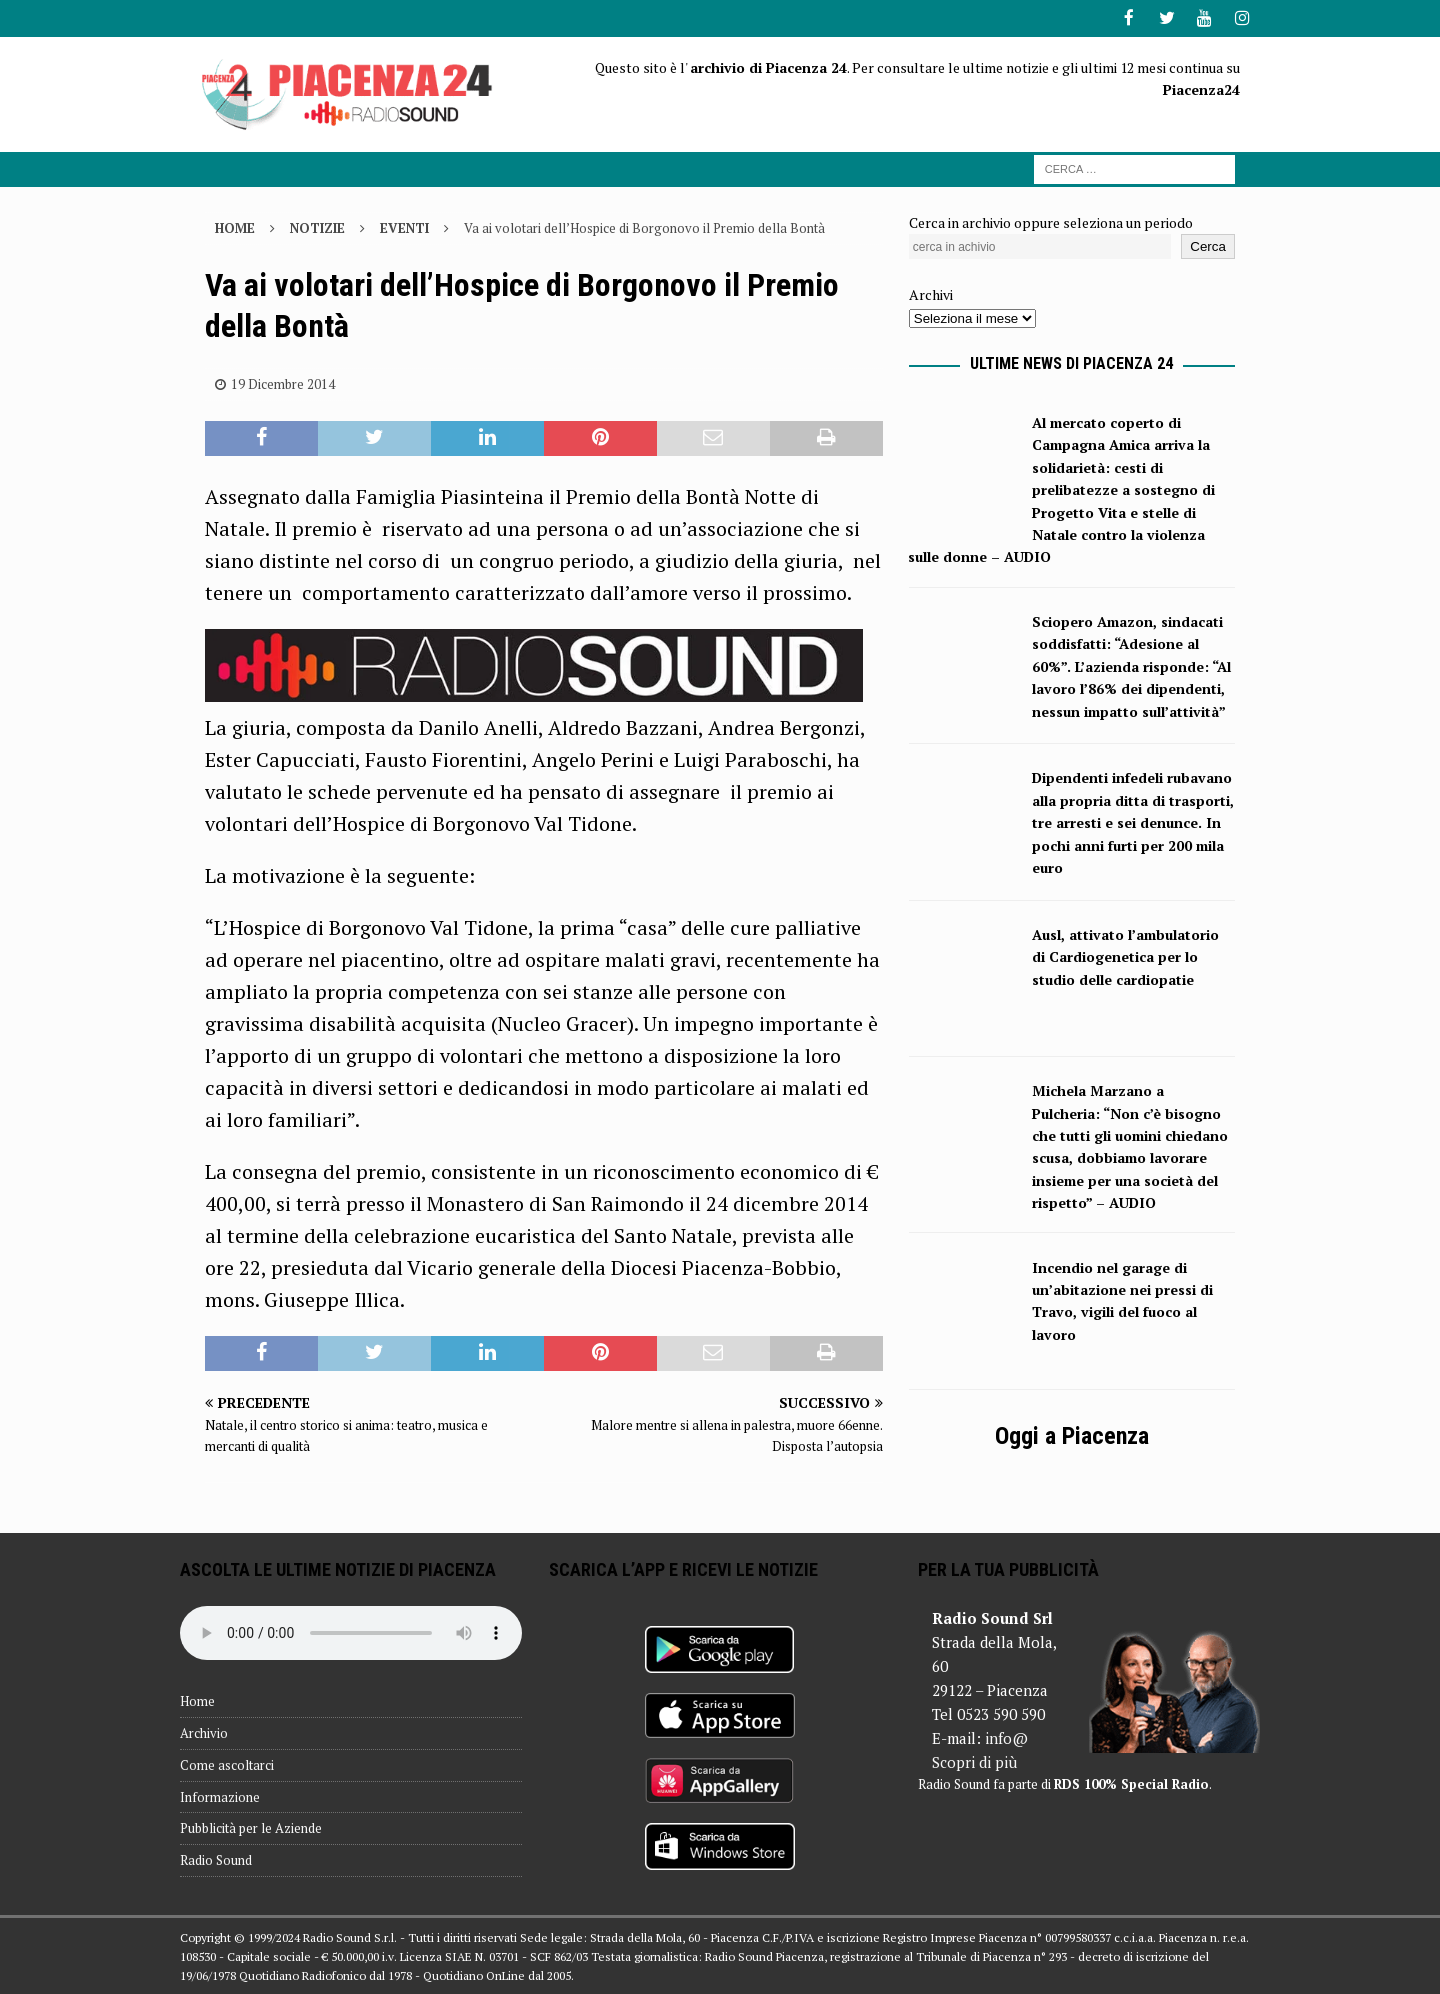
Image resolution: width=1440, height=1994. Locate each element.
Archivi (931, 293)
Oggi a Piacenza (1072, 1434)
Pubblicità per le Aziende (251, 1827)
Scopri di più (974, 1761)
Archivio (204, 1731)
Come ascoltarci (227, 1763)
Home (197, 1700)
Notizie (317, 226)
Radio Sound (216, 1859)
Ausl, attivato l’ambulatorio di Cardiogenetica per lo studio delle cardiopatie (1125, 955)
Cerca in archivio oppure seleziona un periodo (1051, 220)
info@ (1006, 1737)
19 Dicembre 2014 (283, 382)
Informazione (220, 1795)
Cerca (1208, 245)
